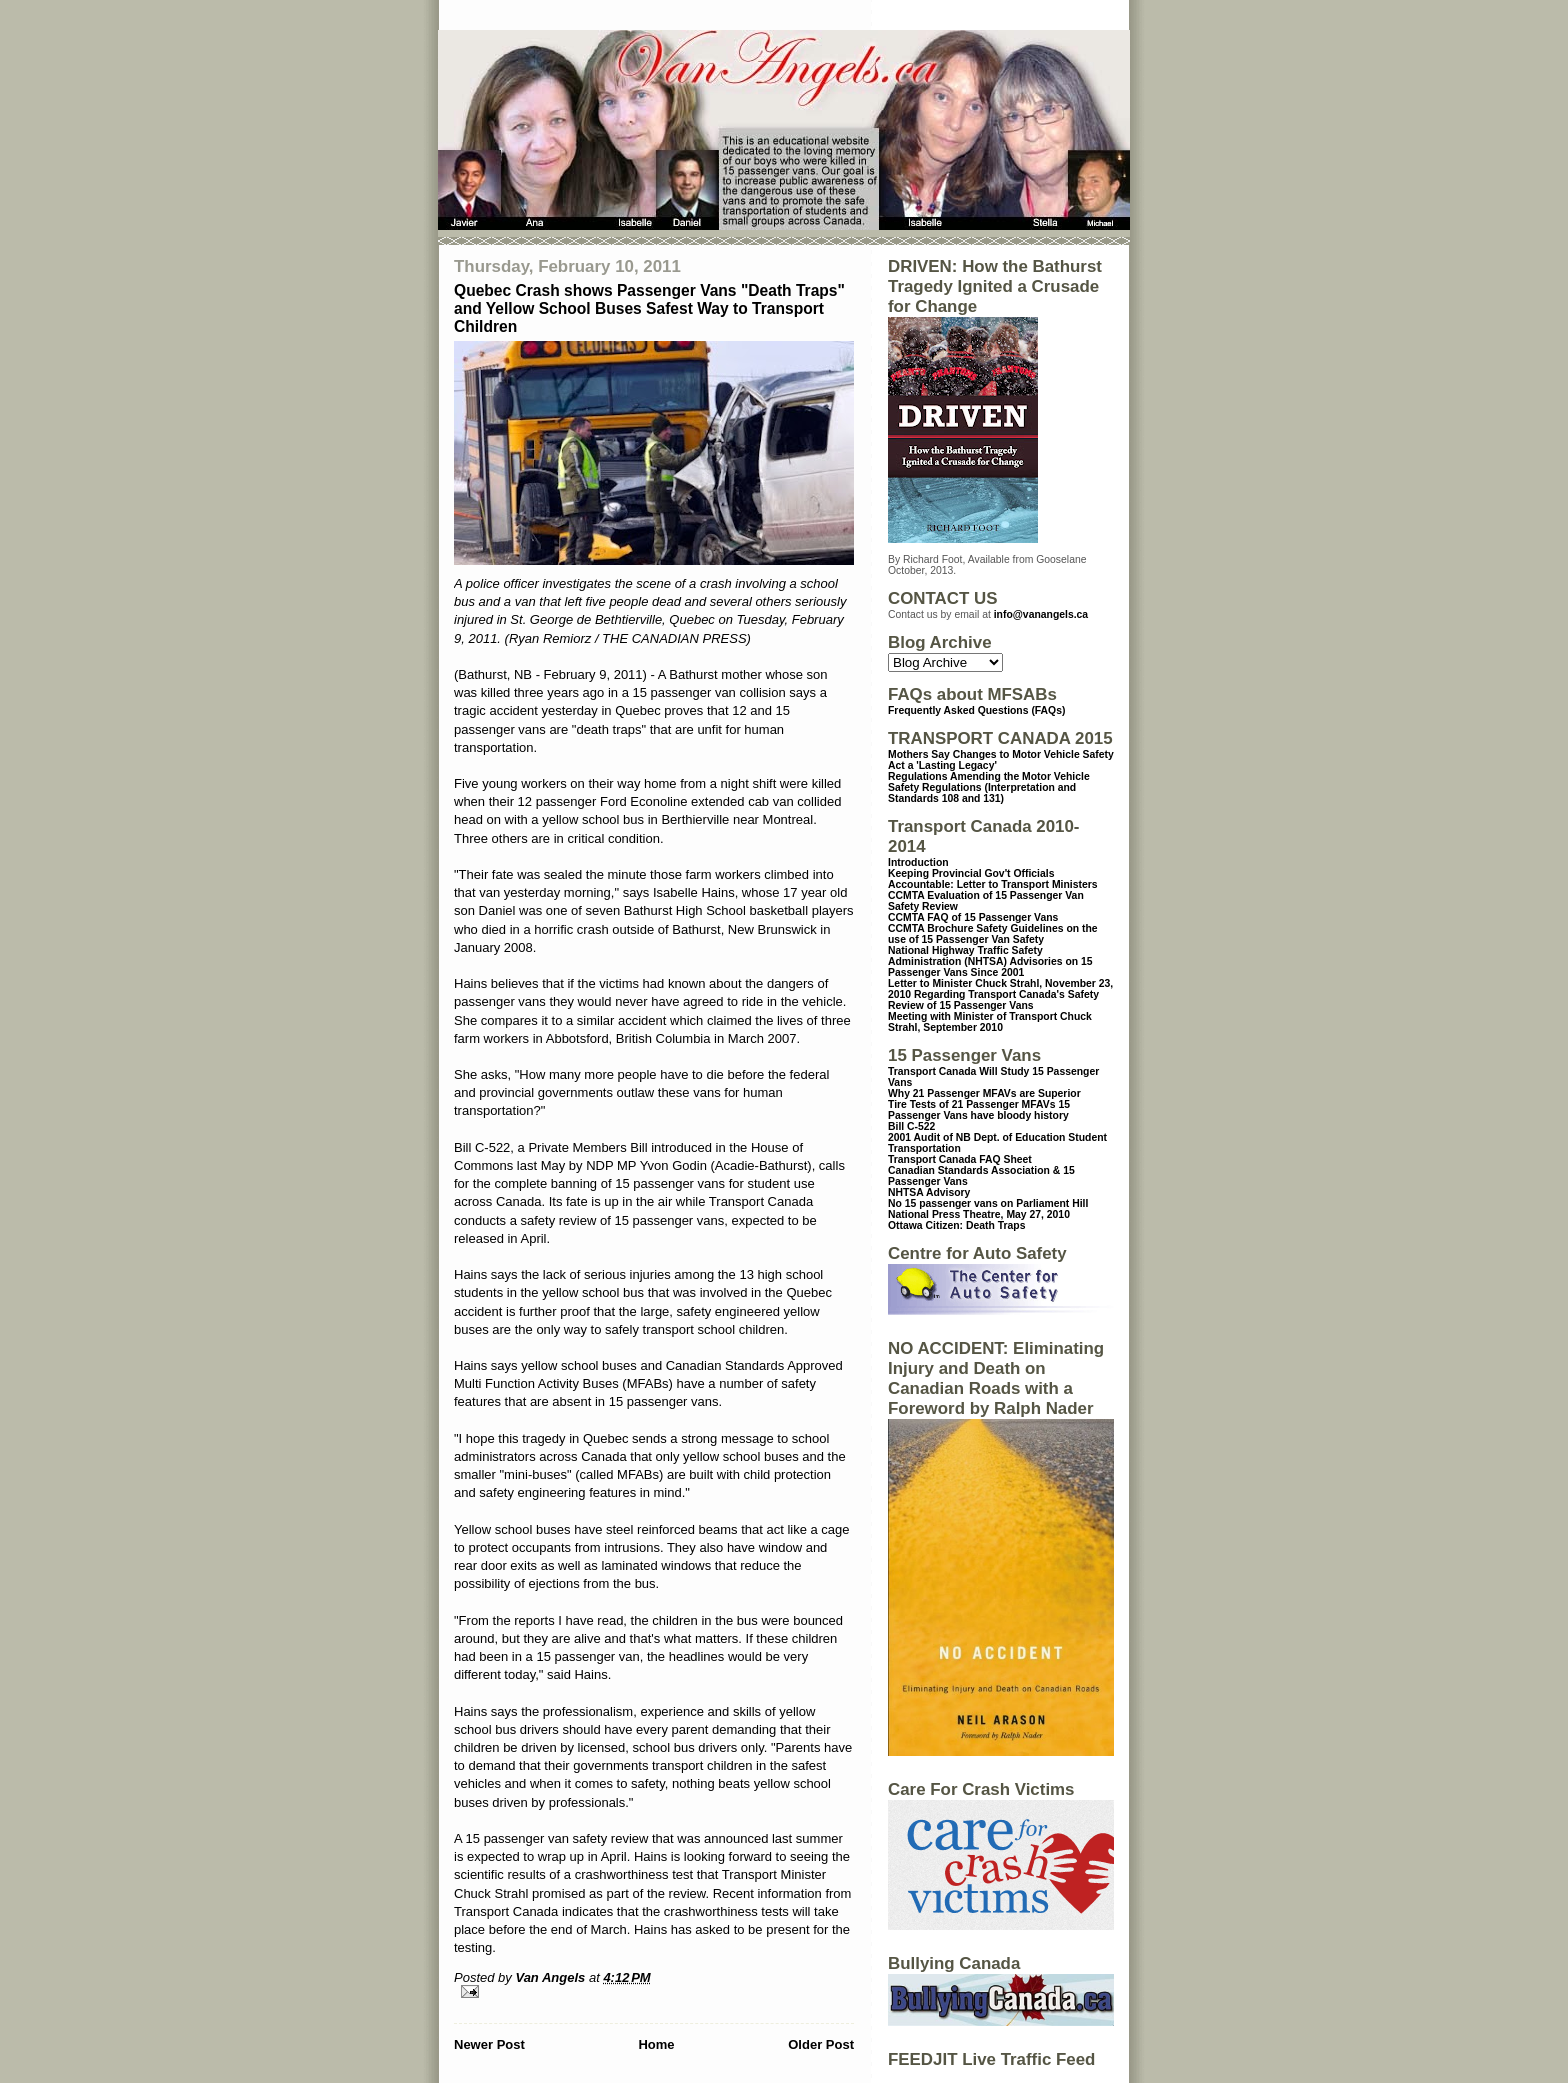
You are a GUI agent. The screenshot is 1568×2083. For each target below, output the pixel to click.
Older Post (821, 2044)
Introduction (918, 862)
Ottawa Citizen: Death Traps (956, 1225)
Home (656, 2044)
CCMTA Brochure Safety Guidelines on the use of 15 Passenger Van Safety (993, 934)
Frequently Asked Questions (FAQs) (976, 710)
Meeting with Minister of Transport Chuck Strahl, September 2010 (990, 1022)
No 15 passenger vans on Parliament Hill (988, 1203)
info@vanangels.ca (1041, 614)
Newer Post (489, 2044)
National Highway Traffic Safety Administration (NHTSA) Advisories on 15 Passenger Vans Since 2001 (990, 961)
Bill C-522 (911, 1126)
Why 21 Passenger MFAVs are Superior (984, 1093)
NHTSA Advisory (929, 1192)
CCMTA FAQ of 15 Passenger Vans (973, 917)
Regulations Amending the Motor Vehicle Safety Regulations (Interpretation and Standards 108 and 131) (989, 787)
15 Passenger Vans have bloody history (979, 1110)
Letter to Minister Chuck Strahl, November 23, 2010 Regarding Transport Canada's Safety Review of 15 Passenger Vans (1000, 994)
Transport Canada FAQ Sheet (960, 1159)
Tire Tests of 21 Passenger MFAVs (971, 1104)
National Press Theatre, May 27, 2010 (979, 1214)
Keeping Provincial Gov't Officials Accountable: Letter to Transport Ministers (993, 879)
